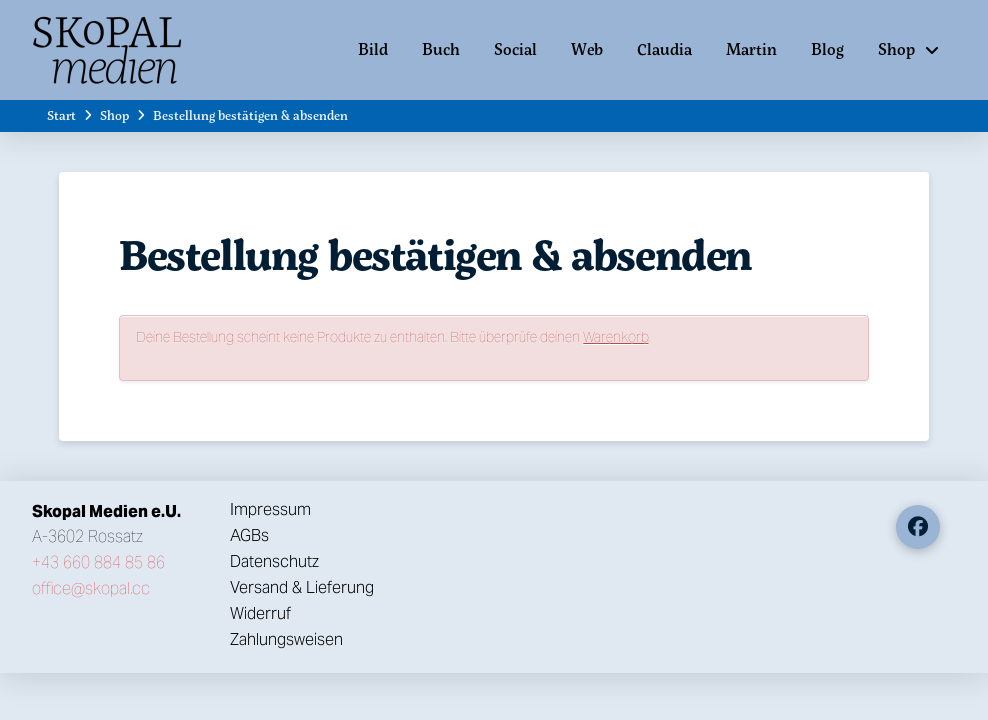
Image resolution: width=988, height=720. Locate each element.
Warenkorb (615, 337)
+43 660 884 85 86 (98, 562)
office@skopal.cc (91, 588)
